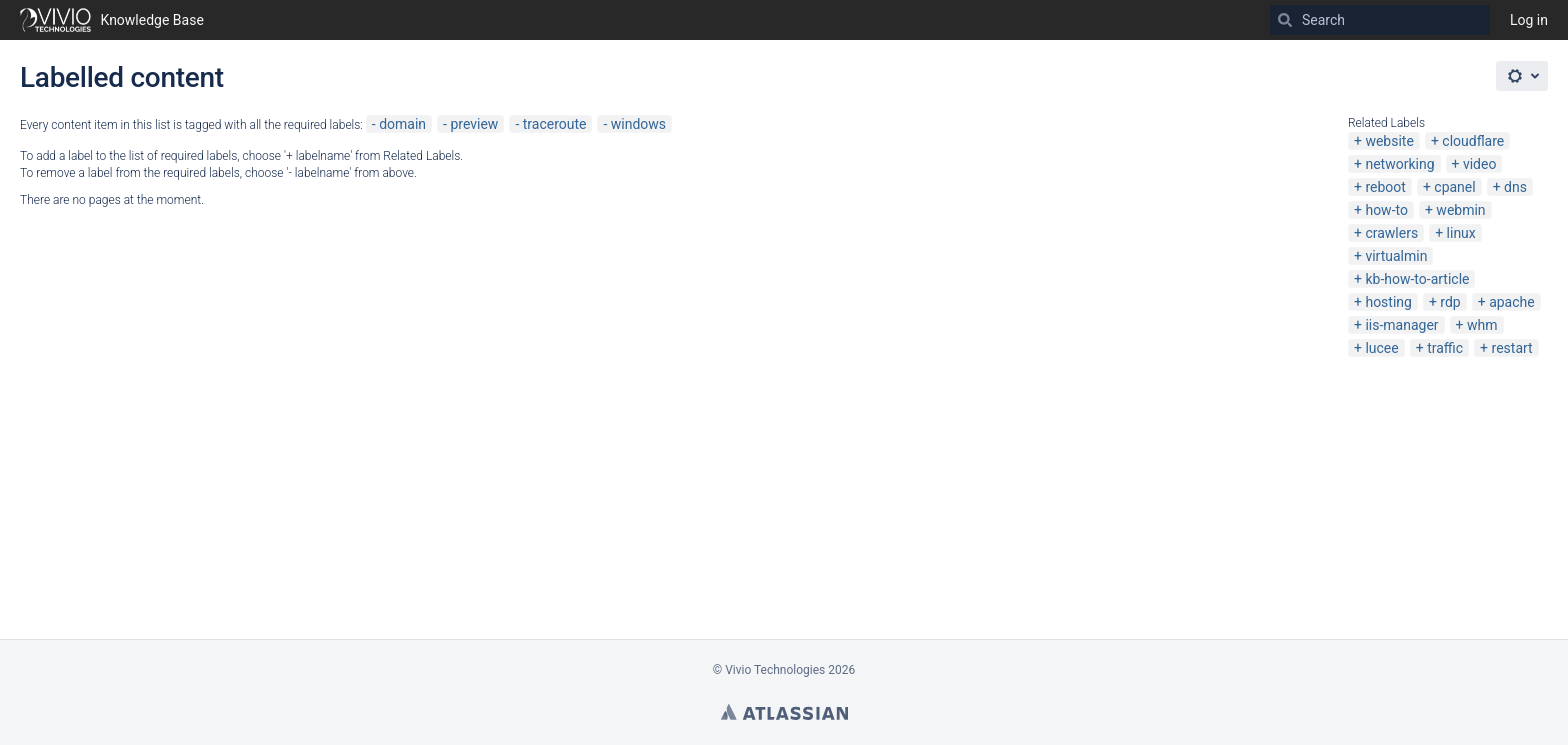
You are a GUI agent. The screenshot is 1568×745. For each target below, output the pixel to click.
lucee (1381, 348)
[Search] (1285, 20)
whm (1482, 325)
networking (1399, 164)
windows (638, 124)
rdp (1450, 302)
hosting (1388, 302)
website (1389, 141)
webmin (1460, 210)
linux (1461, 233)
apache (1512, 302)
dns (1515, 187)
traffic (1445, 348)
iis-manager (1401, 325)
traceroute (555, 124)
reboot (1385, 187)
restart (1512, 348)
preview (474, 124)
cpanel (1454, 187)
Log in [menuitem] (1529, 20)
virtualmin (1396, 256)
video (1480, 164)
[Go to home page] (112, 20)
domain (402, 124)
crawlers (1391, 233)
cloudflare (1473, 141)
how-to (1386, 210)
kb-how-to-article (1417, 279)
